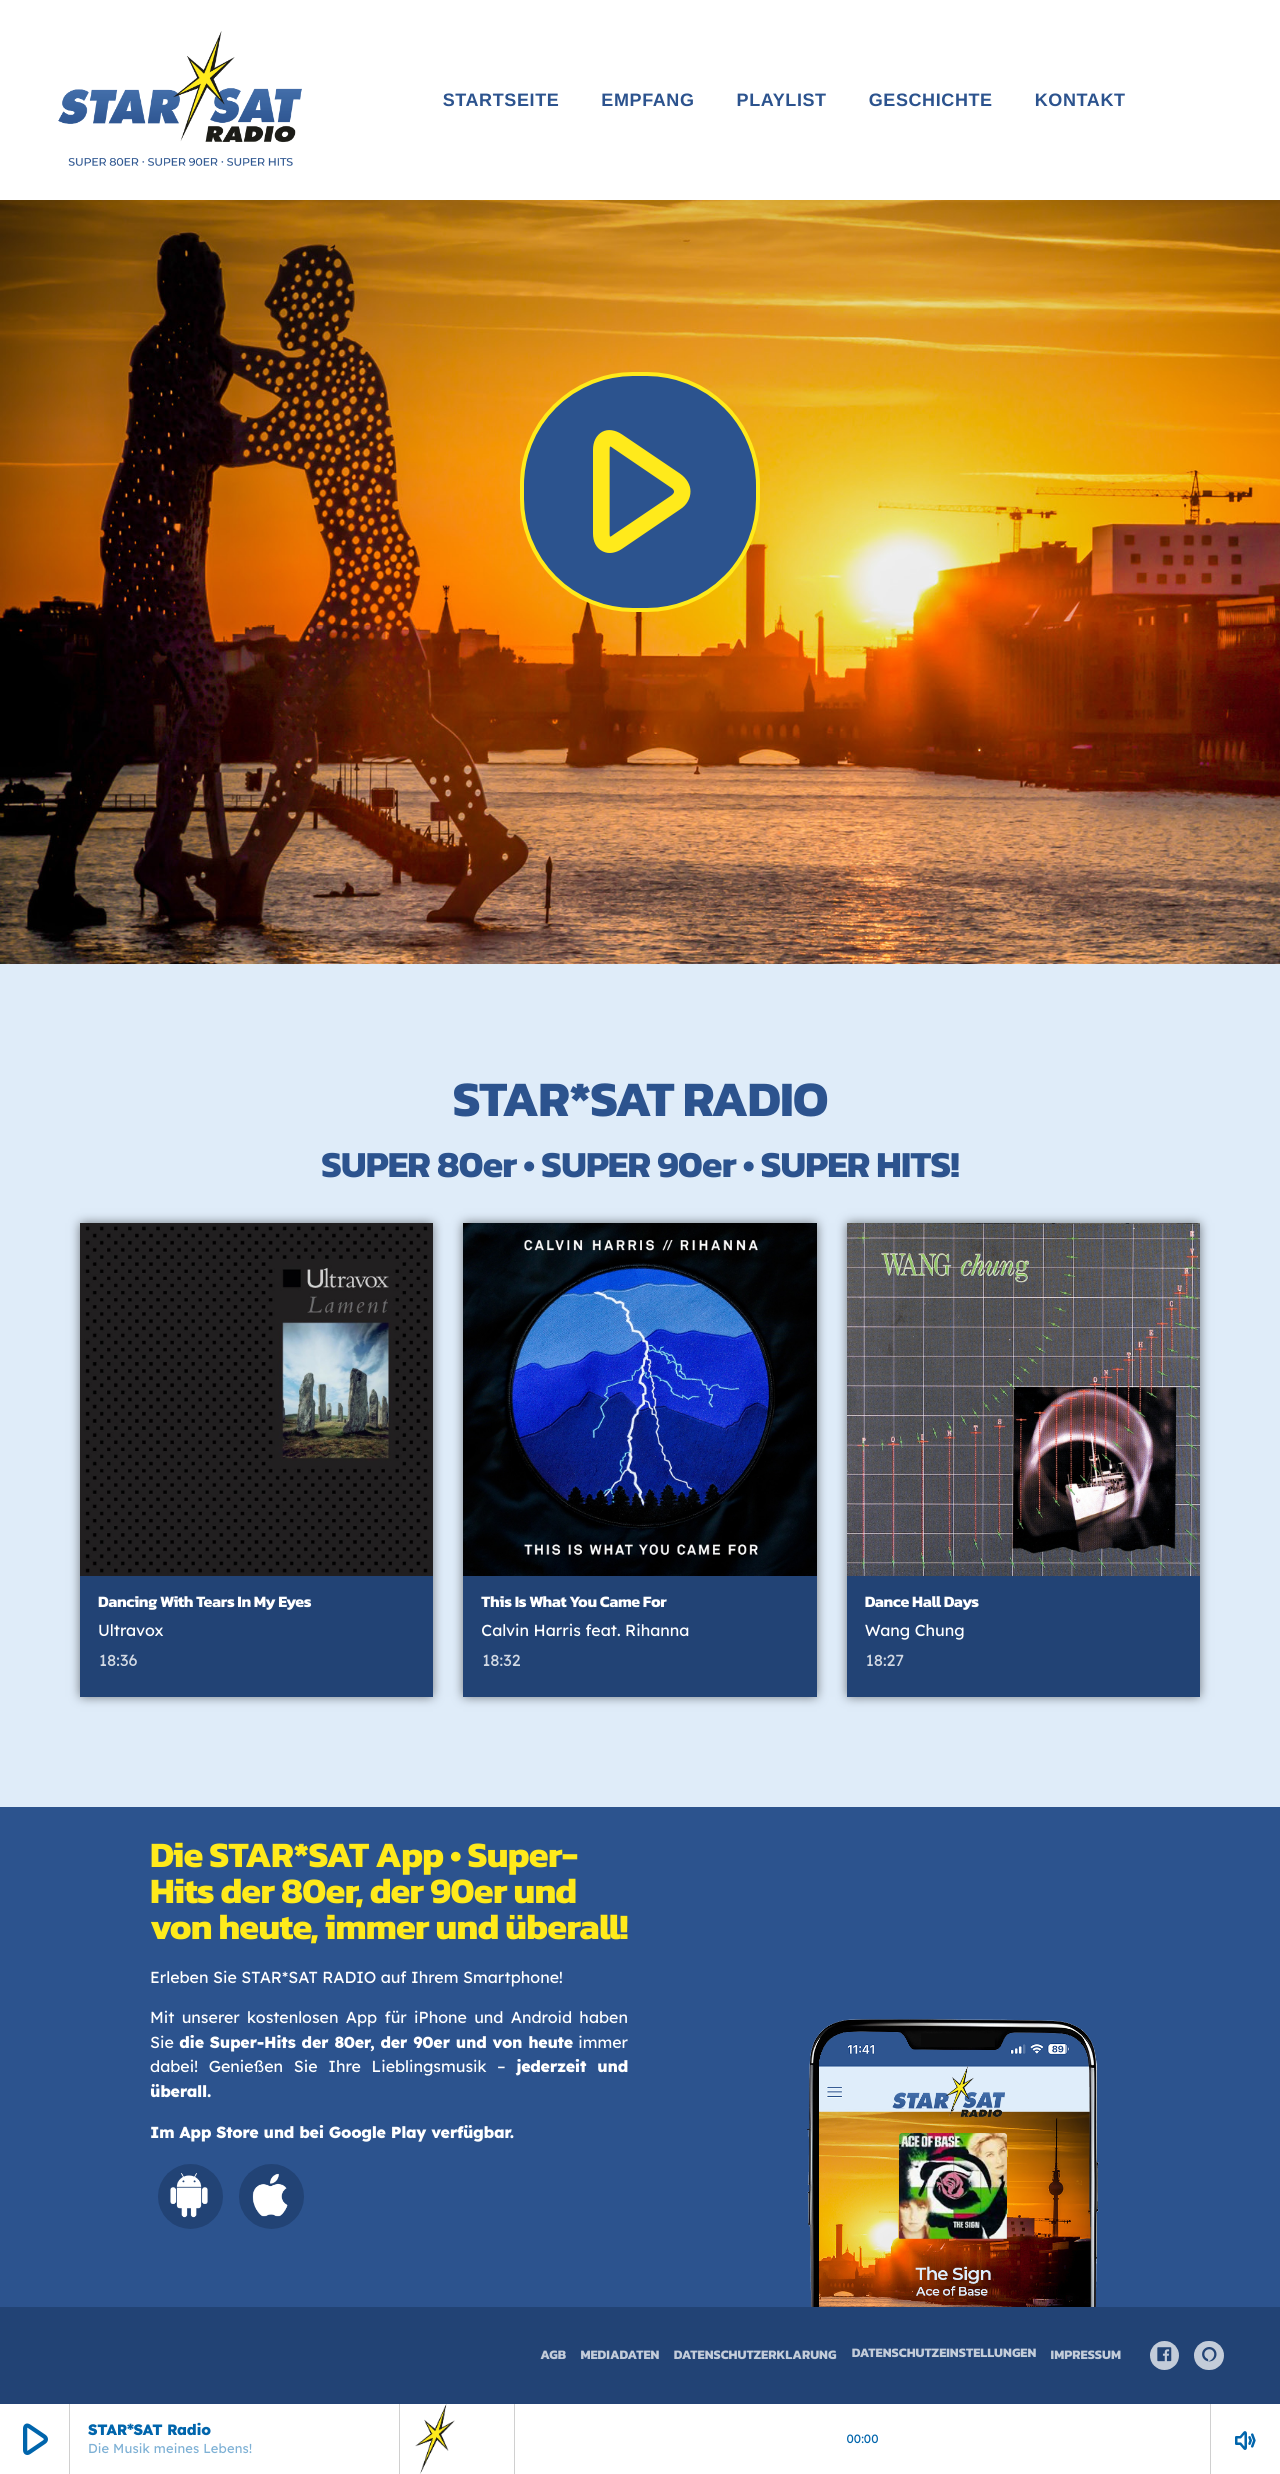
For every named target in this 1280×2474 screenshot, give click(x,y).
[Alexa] (1209, 2356)
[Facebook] (1165, 2356)
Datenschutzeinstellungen (944, 2353)
